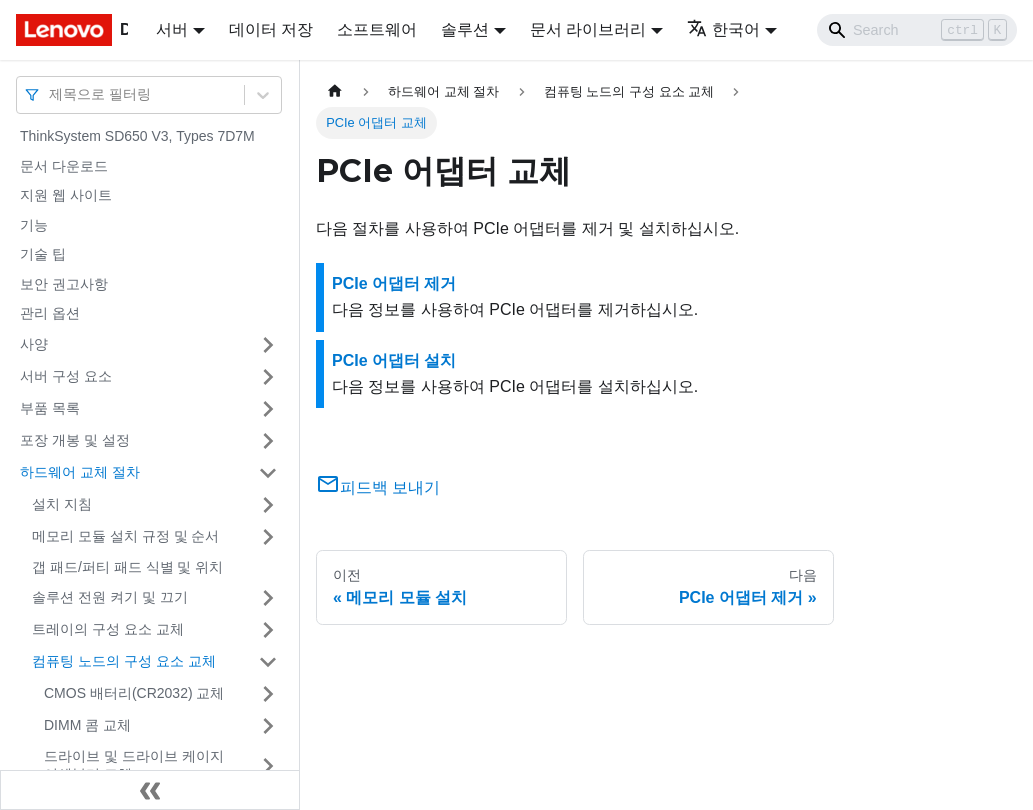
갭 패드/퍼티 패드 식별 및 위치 (127, 567)
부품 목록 (50, 408)
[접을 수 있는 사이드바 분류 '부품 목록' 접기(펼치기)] (268, 409)
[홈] (335, 91)
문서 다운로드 (64, 166)
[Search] (917, 30)
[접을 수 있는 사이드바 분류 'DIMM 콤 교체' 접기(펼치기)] (268, 726)
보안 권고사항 (64, 284)
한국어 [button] (723, 29)
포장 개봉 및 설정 (75, 440)
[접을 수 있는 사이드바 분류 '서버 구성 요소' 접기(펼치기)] (268, 377)
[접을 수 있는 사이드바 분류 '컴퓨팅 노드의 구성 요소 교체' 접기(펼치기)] (268, 662)
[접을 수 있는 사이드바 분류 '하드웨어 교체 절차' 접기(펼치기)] (268, 473)
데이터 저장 (271, 29)
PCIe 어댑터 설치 (394, 360)
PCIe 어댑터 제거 (394, 283)
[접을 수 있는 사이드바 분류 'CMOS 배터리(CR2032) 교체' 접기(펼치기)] (268, 694)
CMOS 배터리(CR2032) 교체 (134, 693)
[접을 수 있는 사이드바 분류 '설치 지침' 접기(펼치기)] (268, 505)
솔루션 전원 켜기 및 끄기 (110, 597)
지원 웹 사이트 (66, 195)
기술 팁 (43, 254)
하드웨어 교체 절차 (80, 472)
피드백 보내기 (378, 487)
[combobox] (51, 94)
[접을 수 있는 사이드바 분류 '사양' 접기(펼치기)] (268, 345)
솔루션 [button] (465, 29)
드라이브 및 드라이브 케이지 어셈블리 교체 (134, 765)
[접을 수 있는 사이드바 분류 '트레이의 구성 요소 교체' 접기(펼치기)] (268, 630)
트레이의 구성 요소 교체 (108, 629)
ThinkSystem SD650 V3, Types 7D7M (137, 136)
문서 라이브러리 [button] (588, 29)
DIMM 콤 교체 (87, 725)
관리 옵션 (50, 313)
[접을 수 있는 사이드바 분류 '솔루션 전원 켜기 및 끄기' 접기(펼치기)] (268, 598)
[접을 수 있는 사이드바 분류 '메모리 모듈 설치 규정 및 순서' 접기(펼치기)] (268, 537)
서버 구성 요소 (66, 376)
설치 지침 (62, 504)
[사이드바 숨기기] (150, 790)
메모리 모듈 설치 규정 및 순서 (125, 536)
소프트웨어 (377, 29)
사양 (34, 344)
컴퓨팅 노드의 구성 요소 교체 (124, 661)
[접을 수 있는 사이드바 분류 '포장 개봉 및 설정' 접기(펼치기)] (268, 441)
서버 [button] (172, 29)
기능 (34, 225)
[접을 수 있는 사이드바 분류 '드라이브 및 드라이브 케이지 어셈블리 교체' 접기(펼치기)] (268, 765)
